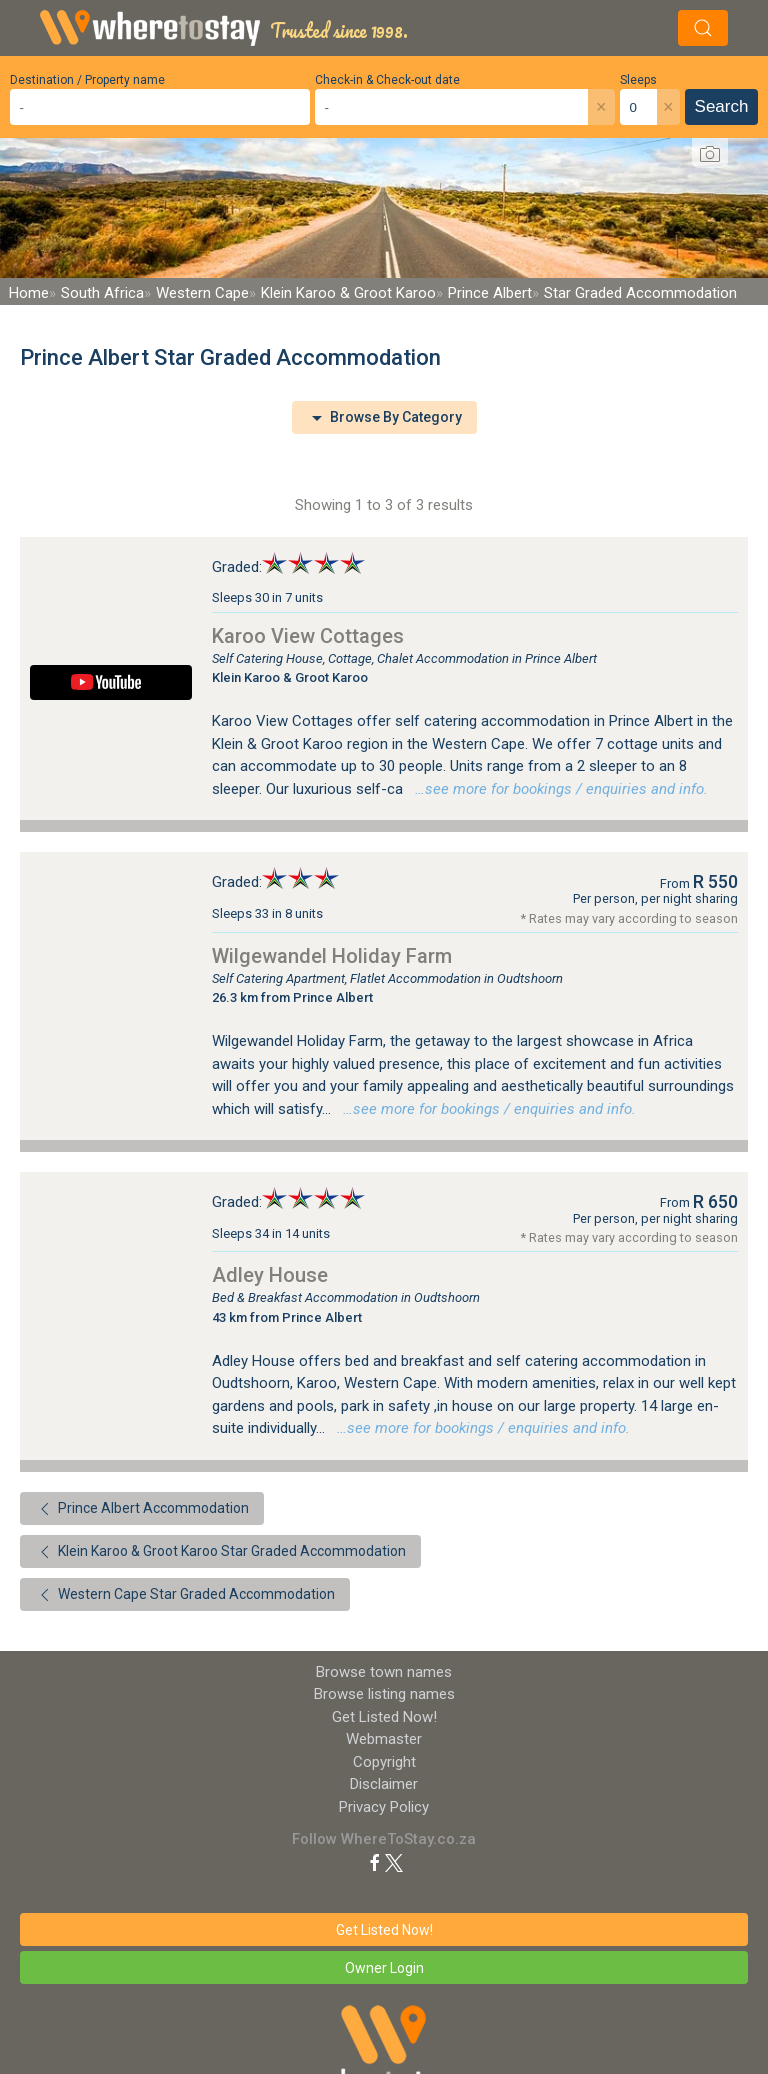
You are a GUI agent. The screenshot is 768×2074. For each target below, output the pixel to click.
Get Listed (384, 1717)
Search (722, 106)
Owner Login (384, 1968)
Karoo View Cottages (308, 636)
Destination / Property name (87, 80)
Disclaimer (384, 1784)
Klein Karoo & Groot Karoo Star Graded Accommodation (220, 1552)
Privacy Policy (384, 1807)
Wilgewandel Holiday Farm (332, 956)
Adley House (270, 1275)
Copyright (384, 1762)
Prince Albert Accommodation (142, 1509)
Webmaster (384, 1739)
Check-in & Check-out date (387, 80)
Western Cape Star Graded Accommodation (185, 1595)
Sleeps (638, 80)
